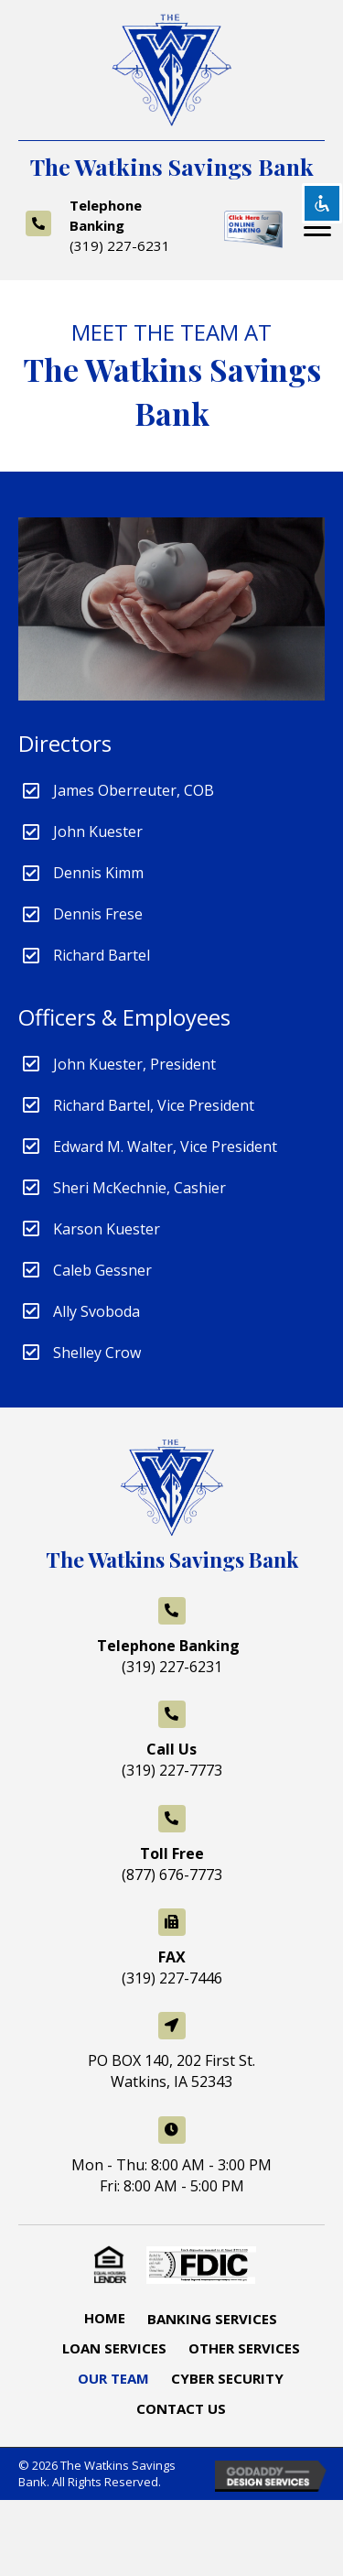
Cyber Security (227, 2378)
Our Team (113, 2378)
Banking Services (212, 2319)
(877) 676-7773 (172, 1874)
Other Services (244, 2348)
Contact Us (181, 2408)
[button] (317, 228)
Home (104, 2318)
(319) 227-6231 (120, 245)
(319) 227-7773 (172, 1770)
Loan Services (114, 2348)
